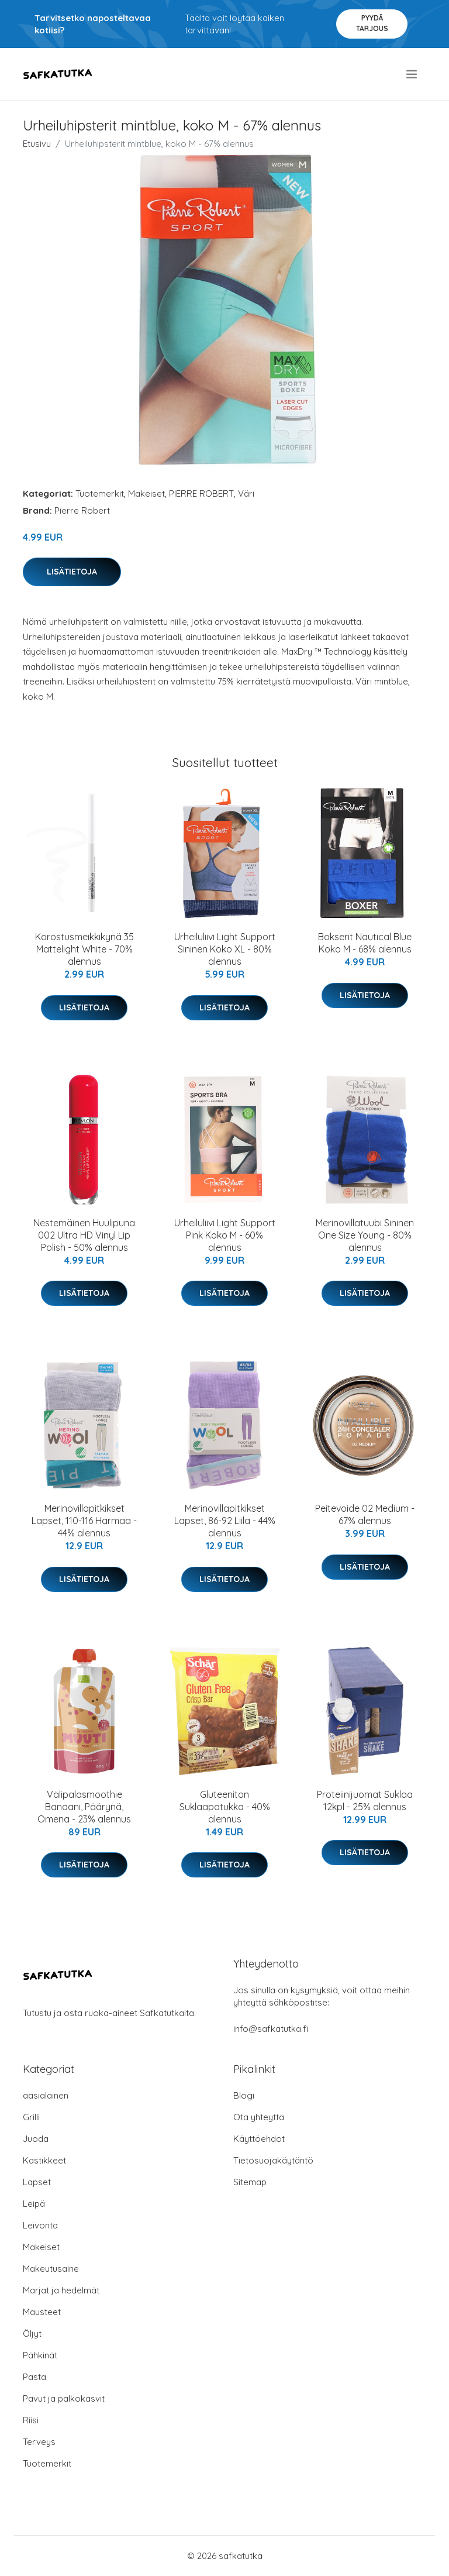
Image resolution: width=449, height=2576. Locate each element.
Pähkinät (40, 2355)
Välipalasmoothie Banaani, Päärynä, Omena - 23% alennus (84, 1807)
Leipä (34, 2203)
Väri (246, 493)
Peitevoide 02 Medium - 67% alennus (365, 1514)
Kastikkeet (44, 2160)
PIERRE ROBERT (201, 493)
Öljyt (32, 2333)
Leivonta (40, 2225)
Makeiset (146, 493)
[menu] (412, 74)
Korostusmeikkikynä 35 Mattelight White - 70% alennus (84, 949)
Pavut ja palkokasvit (64, 2398)
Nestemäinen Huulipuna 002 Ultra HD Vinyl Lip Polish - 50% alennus (84, 1235)
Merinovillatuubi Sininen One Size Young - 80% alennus (365, 1235)
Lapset (37, 2182)
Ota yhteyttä (258, 2117)
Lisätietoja (72, 571)
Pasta (34, 2376)
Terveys (39, 2441)
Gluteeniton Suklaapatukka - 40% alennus (224, 1807)
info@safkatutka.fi (270, 2028)
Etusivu (37, 143)
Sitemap (250, 2182)
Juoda (36, 2138)
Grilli (31, 2117)
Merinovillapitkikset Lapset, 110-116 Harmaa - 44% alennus (84, 1520)
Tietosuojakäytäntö (273, 2160)
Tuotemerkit (99, 493)
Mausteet (42, 2311)
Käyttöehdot (259, 2138)
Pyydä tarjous (372, 23)
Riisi (31, 2420)
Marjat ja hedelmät (61, 2290)
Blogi (243, 2095)
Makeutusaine (51, 2268)
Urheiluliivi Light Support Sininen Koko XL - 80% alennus (224, 949)
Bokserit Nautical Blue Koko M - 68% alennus (365, 943)
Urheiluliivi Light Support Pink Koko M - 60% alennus (224, 1235)
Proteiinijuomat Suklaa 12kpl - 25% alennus (365, 1801)
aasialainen (45, 2095)
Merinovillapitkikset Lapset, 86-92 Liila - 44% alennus (224, 1520)
